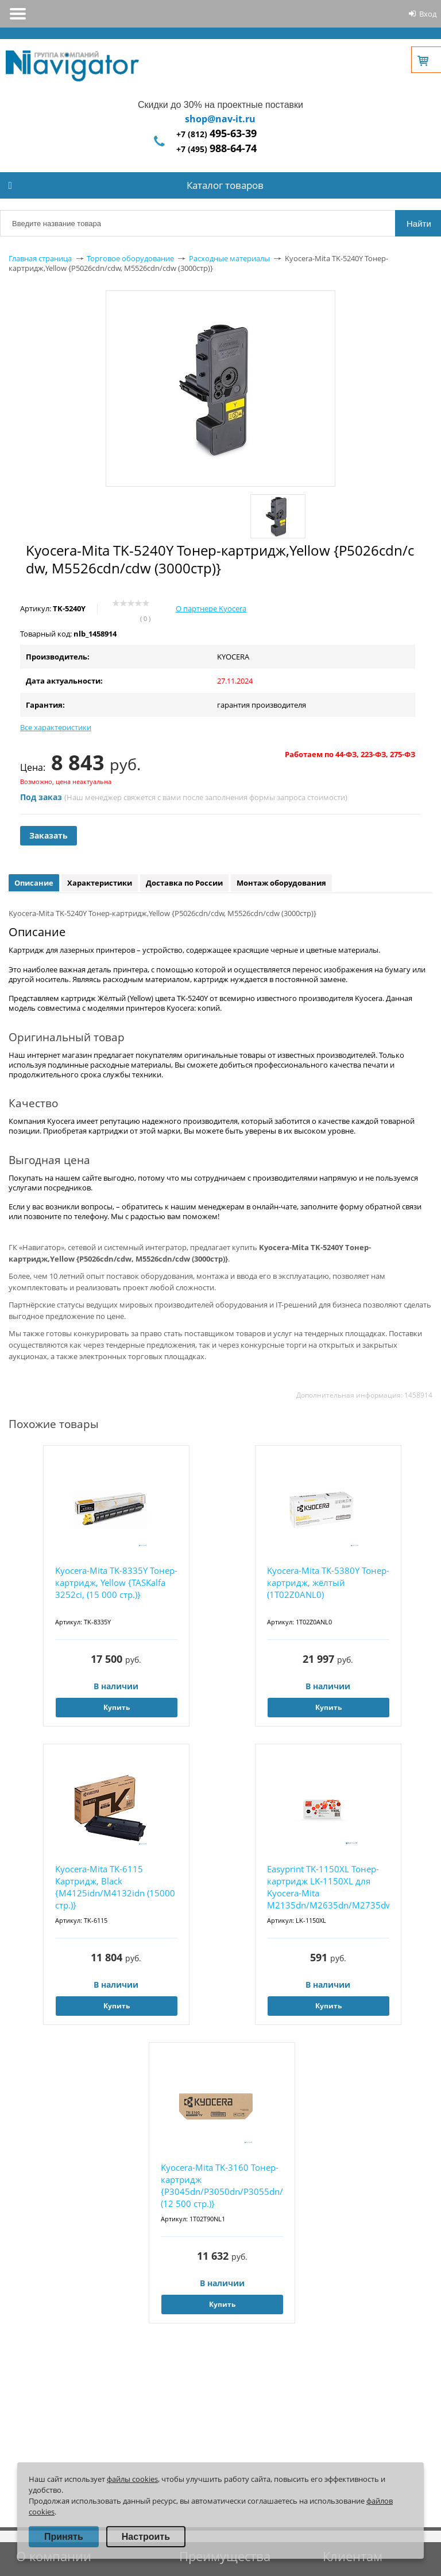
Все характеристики (55, 727)
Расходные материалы (229, 258)
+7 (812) (216, 134)
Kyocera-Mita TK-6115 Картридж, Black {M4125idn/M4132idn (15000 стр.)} (115, 1887)
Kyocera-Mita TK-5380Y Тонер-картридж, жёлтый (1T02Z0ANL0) (328, 1582)
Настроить (146, 2537)
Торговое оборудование (130, 258)
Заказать (48, 835)
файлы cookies (132, 2479)
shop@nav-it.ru (220, 118)
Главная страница (40, 258)
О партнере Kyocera (211, 608)
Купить (116, 1707)
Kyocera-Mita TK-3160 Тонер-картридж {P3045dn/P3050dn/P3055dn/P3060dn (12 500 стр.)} (222, 2185)
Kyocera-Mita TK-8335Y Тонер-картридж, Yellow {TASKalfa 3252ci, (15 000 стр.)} (116, 1582)
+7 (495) (216, 148)
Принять (63, 2537)
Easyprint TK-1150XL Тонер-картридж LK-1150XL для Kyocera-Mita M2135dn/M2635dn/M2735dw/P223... (328, 1887)
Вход (427, 14)
